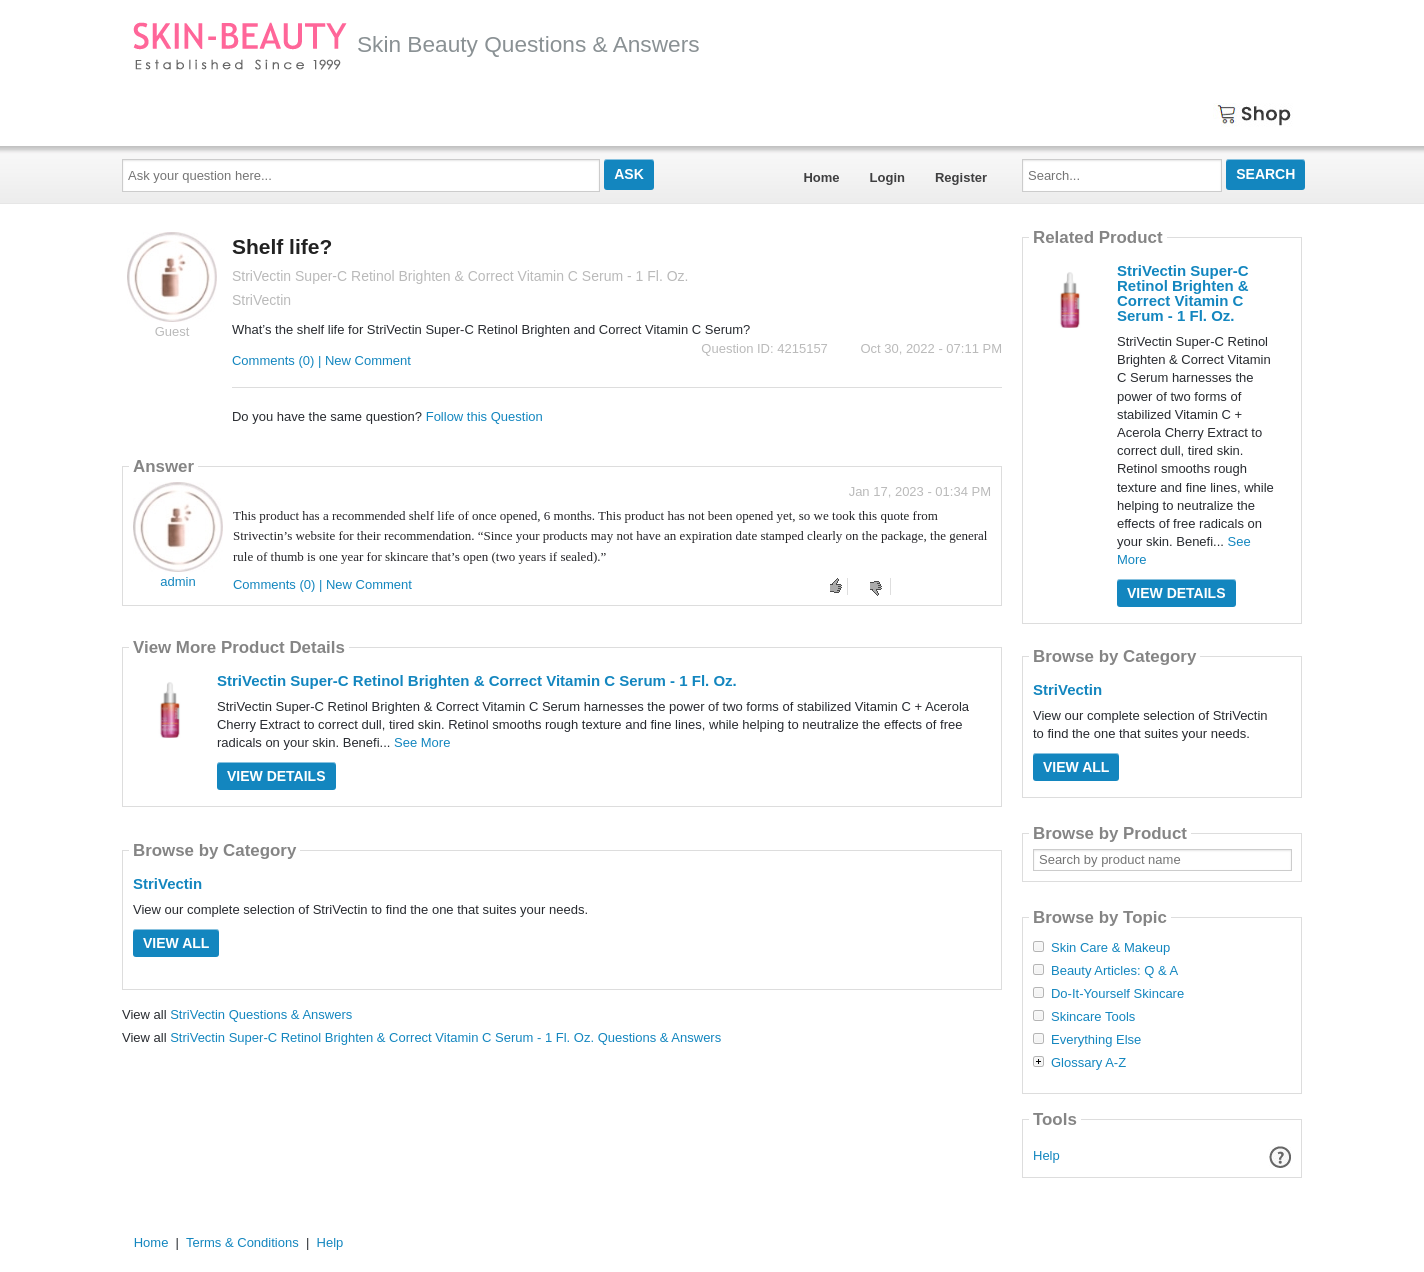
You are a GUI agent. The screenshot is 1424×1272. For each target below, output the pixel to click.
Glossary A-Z (1088, 1063)
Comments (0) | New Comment (321, 360)
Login (887, 177)
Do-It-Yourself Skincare (1117, 994)
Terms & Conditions (242, 1242)
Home (821, 177)
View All (176, 943)
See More (422, 742)
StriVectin (167, 883)
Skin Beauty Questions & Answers (416, 44)
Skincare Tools (1093, 1017)
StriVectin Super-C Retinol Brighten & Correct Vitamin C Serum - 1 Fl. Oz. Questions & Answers (445, 1037)
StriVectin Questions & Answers (261, 1014)
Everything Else (1096, 1040)
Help (1046, 1155)
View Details (276, 776)
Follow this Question (484, 416)
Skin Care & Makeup (1110, 948)
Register (961, 177)
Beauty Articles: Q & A (1114, 971)
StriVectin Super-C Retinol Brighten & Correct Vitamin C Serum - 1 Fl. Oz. (477, 680)
